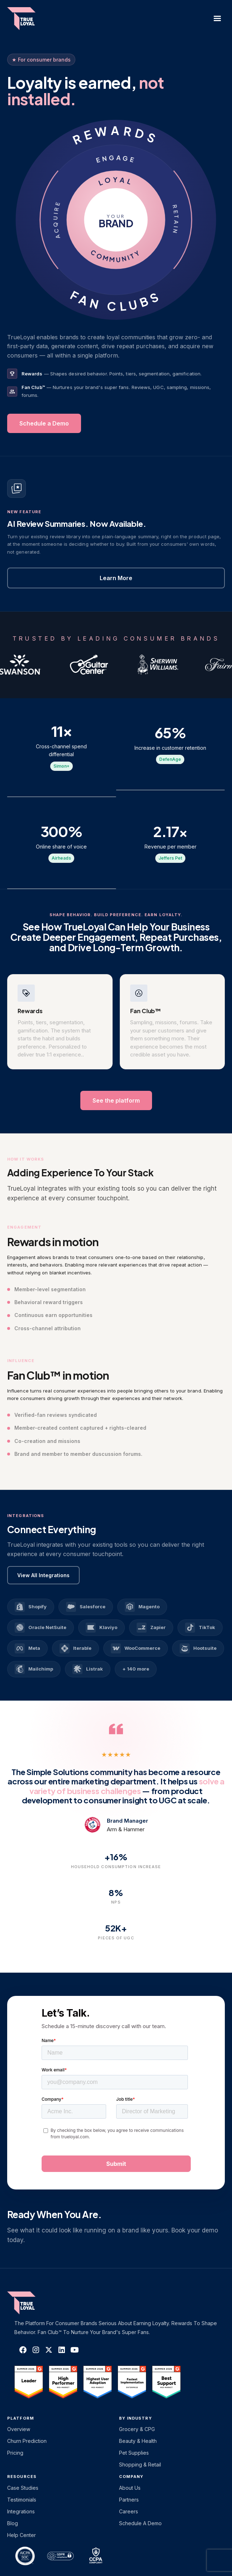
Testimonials (21, 2500)
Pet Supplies (134, 2453)
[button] (217, 18)
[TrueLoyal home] (32, 2302)
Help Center (21, 2535)
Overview (18, 2429)
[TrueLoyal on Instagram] (36, 2350)
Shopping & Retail (140, 2464)
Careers (128, 2511)
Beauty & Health (138, 2441)
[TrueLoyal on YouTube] (74, 2350)
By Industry (135, 2418)
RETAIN (175, 220)
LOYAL (116, 181)
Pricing (15, 2453)
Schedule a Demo (140, 2523)
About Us (130, 2488)
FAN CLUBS (116, 301)
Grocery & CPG (137, 2429)
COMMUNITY (115, 256)
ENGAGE (116, 159)
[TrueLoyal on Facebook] (23, 2350)
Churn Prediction (27, 2441)
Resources (22, 2476)
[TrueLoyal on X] (48, 2350)
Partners (129, 2500)
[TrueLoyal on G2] (28, 2382)
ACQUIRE (56, 220)
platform (20, 2418)
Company (131, 2476)
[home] (28, 18)
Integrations (21, 2511)
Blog (12, 2523)
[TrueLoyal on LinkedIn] (61, 2350)
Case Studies (22, 2488)
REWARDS (116, 135)
